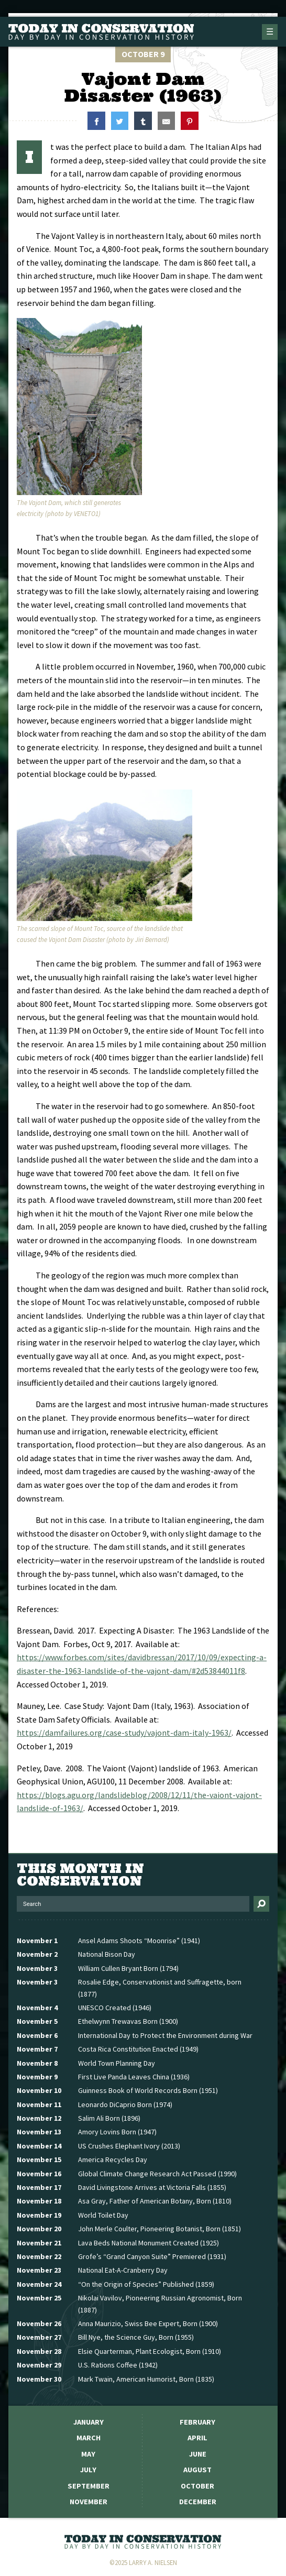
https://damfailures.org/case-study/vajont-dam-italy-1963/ (124, 1732)
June (197, 2454)
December (197, 2501)
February (197, 2422)
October (197, 2486)
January (88, 2422)
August (197, 2469)
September (88, 2486)
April (197, 2437)
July (88, 2469)
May (88, 2454)
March (88, 2437)
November (88, 2501)
